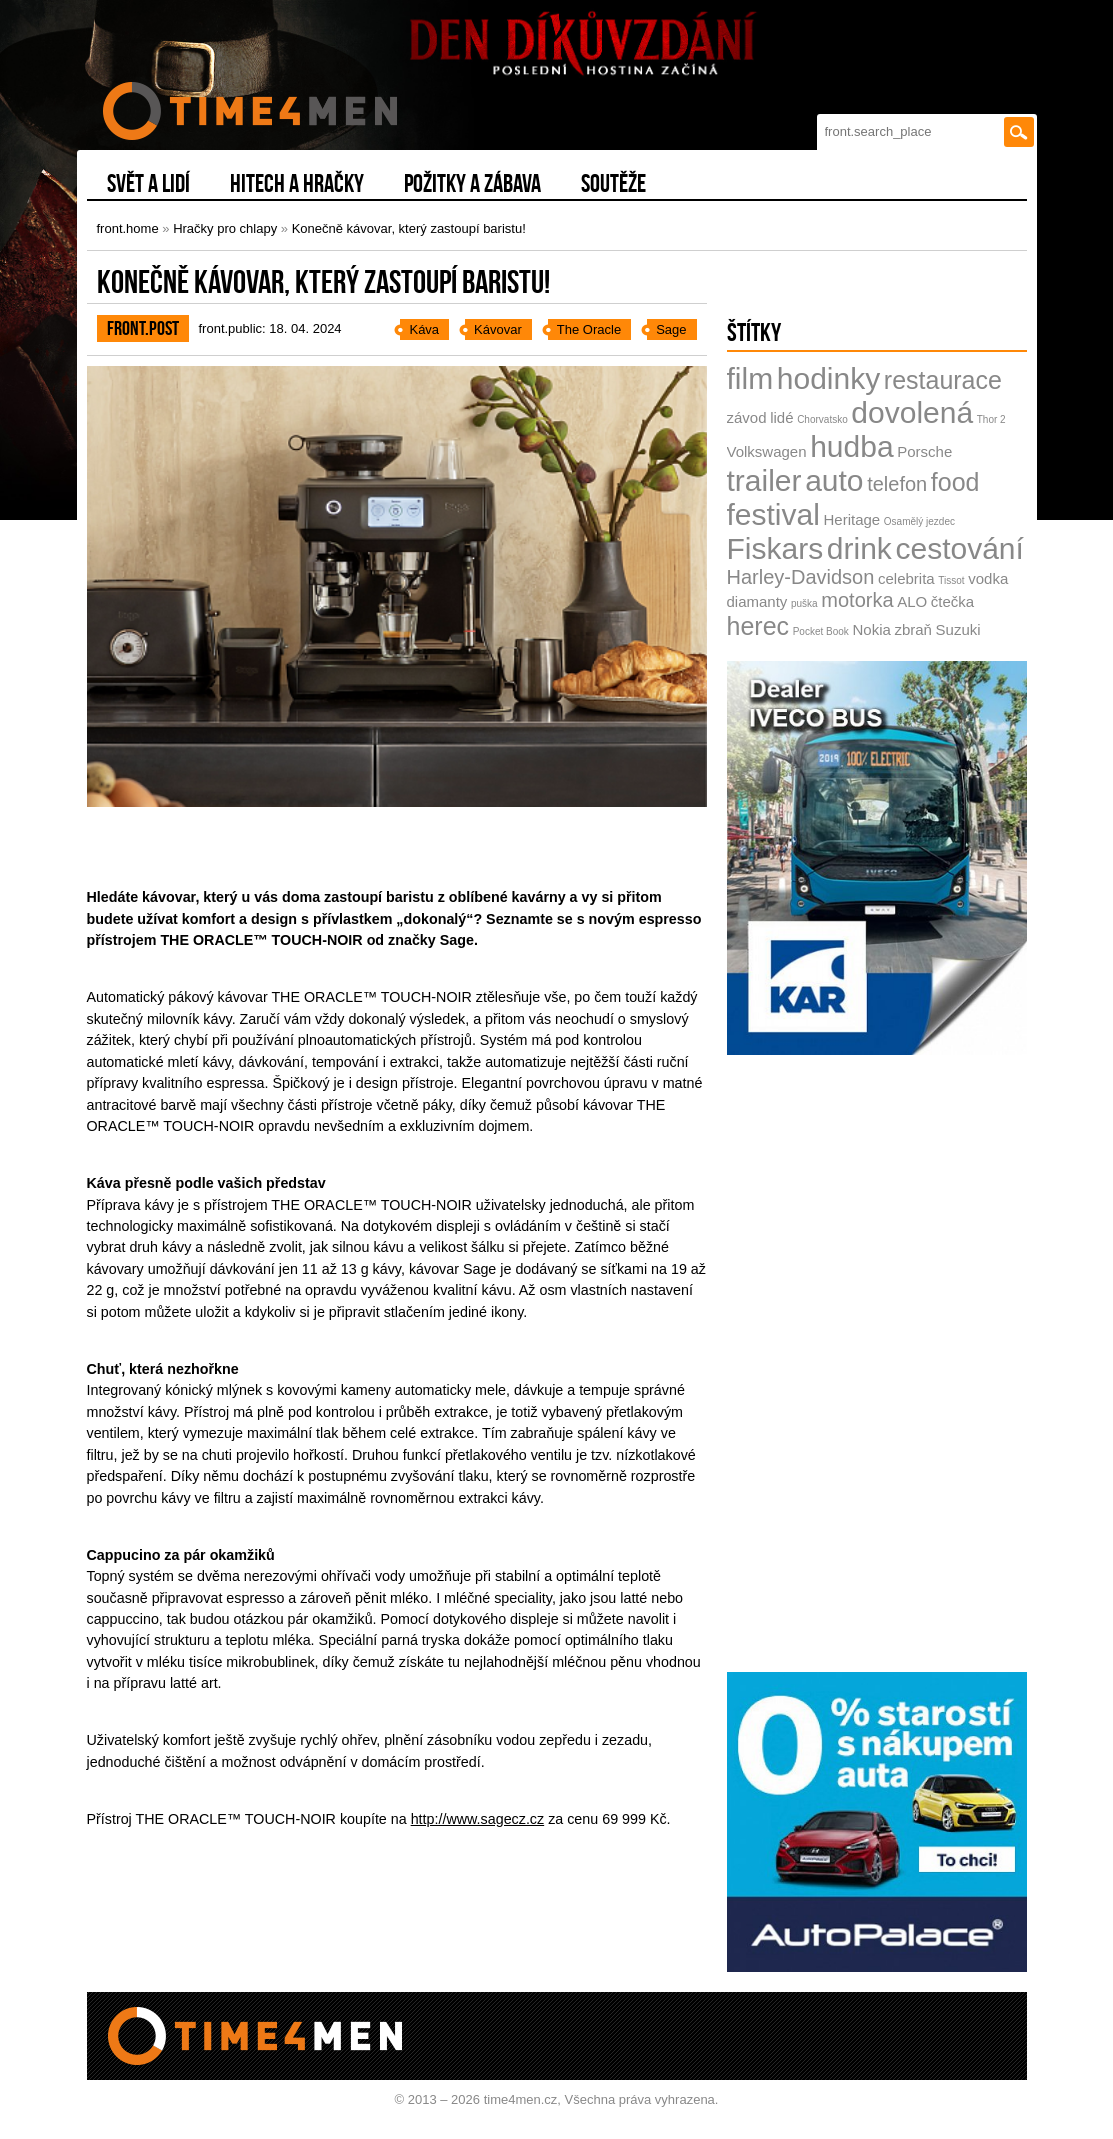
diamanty (757, 601)
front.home (128, 228)
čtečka (952, 601)
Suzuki (958, 629)
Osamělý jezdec (919, 521)
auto (834, 480)
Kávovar (498, 329)
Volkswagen (767, 451)
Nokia (871, 629)
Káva (424, 329)
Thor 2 (991, 419)
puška (804, 603)
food (955, 482)
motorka (857, 600)
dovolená (912, 412)
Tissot (951, 580)
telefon (897, 484)
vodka (988, 578)
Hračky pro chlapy (225, 228)
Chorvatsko (822, 419)
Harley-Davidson (801, 577)
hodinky (828, 378)
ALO (912, 601)
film (750, 378)
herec (758, 626)
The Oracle (589, 329)
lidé (781, 417)
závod (747, 417)
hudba (851, 446)
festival (773, 514)
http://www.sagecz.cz (478, 1819)
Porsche (924, 451)
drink (859, 548)
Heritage (852, 519)
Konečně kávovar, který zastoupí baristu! (409, 228)
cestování (959, 548)
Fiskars (775, 548)
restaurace (943, 380)
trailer (764, 480)
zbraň (913, 629)
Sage (671, 329)
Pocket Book (821, 631)
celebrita (906, 578)
